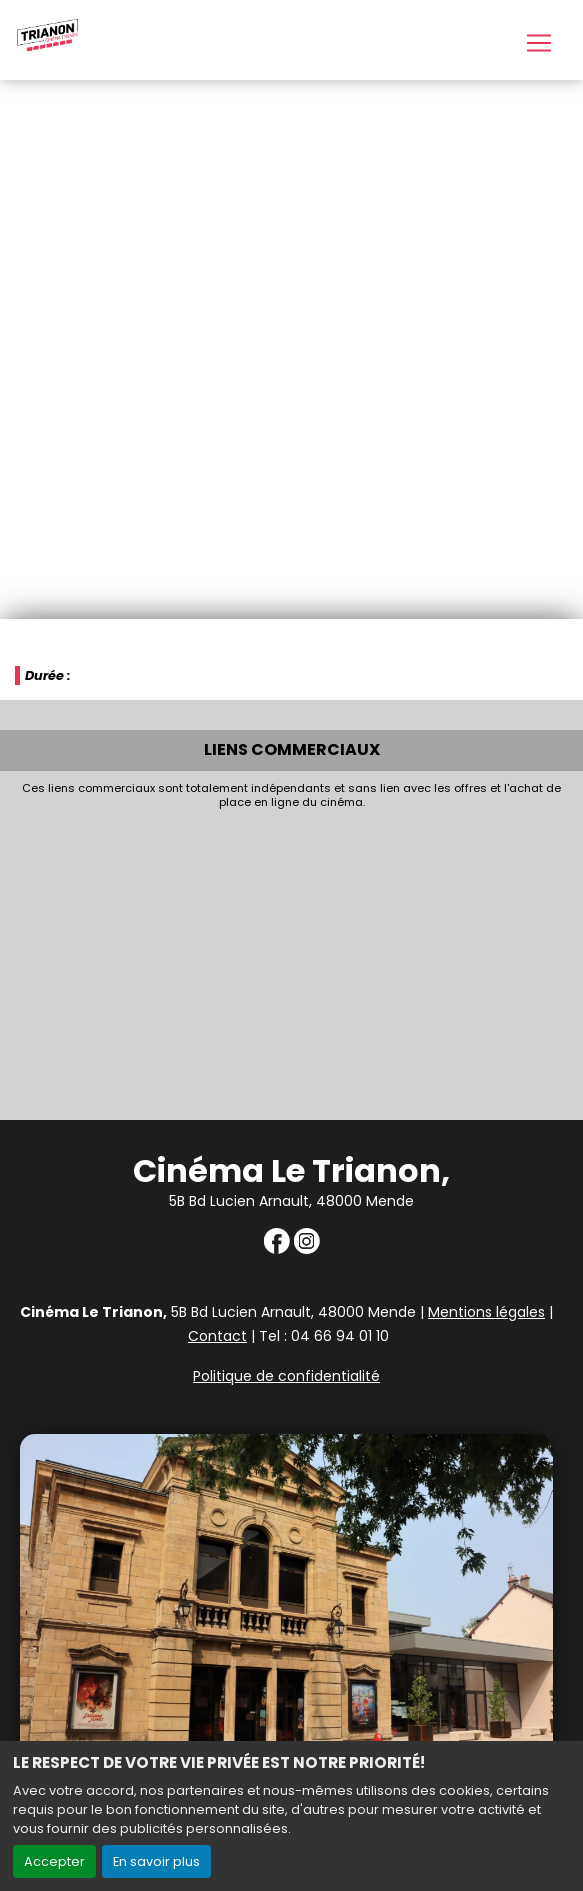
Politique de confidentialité (286, 1376)
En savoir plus (156, 1861)
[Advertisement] (291, 959)
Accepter (54, 1861)
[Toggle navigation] (539, 43)
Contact (217, 1336)
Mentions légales (486, 1312)
